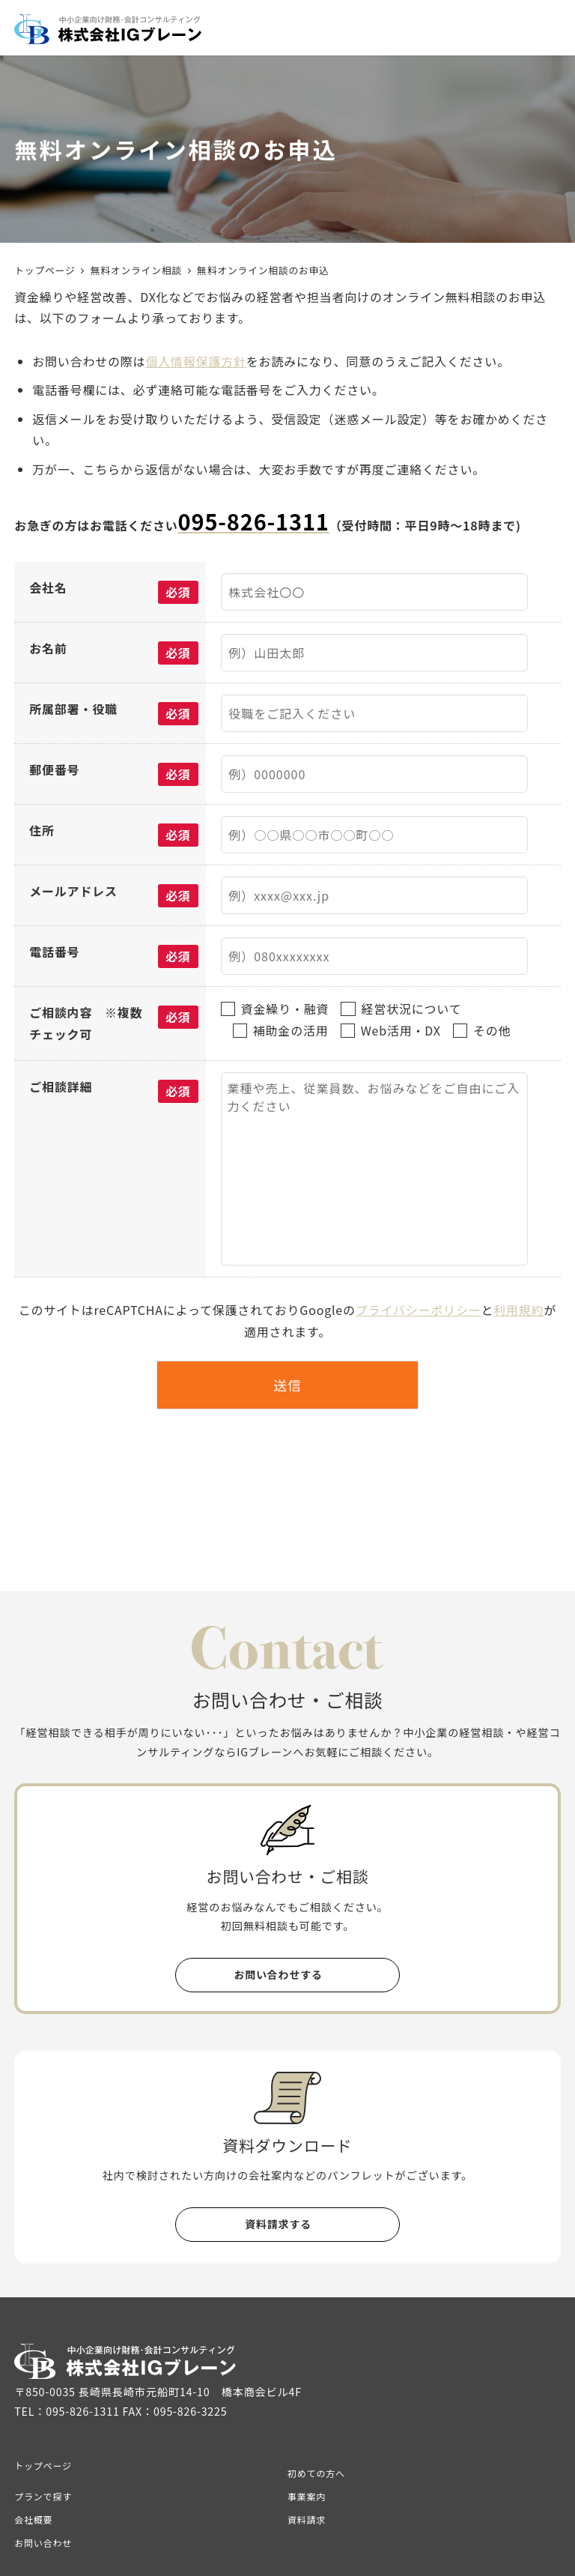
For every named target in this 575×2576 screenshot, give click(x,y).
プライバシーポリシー (418, 1310)
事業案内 (307, 2496)
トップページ (43, 2465)
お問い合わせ (43, 2542)
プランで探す (43, 2496)
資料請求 (307, 2519)
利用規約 (518, 1310)
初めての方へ (316, 2473)
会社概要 (33, 2519)
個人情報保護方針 (195, 361)
